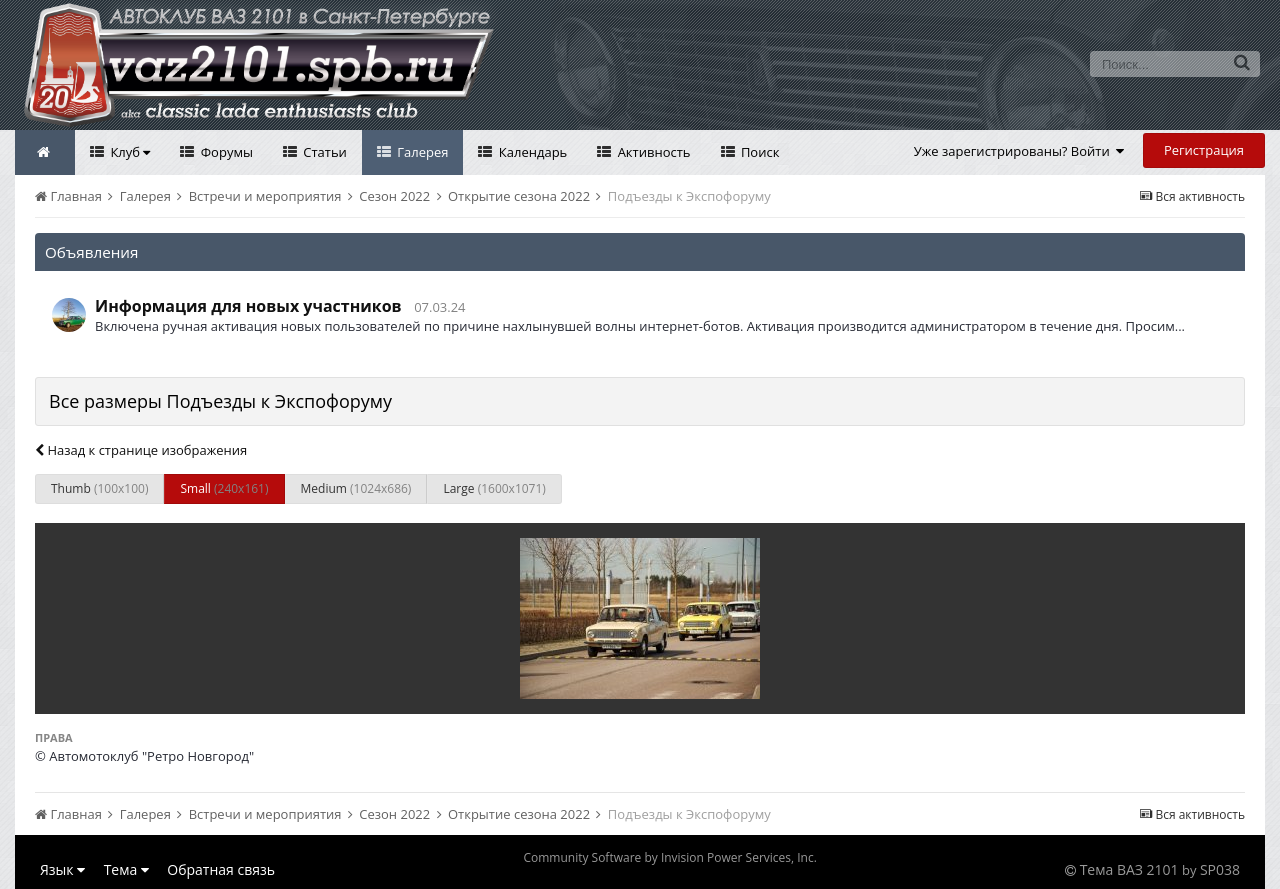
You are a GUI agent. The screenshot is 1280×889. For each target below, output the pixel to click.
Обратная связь (221, 869)
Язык (62, 869)
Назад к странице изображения (141, 450)
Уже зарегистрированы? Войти (1019, 151)
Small (224, 488)
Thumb (99, 488)
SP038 (1220, 869)
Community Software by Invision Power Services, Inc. (669, 857)
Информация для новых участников (248, 306)
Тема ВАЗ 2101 (1129, 869)
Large (494, 488)
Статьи (323, 152)
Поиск (759, 152)
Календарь (531, 152)
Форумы (225, 152)
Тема (126, 869)
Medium (356, 488)
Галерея (421, 152)
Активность (652, 152)
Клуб (128, 152)
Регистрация (1204, 150)
